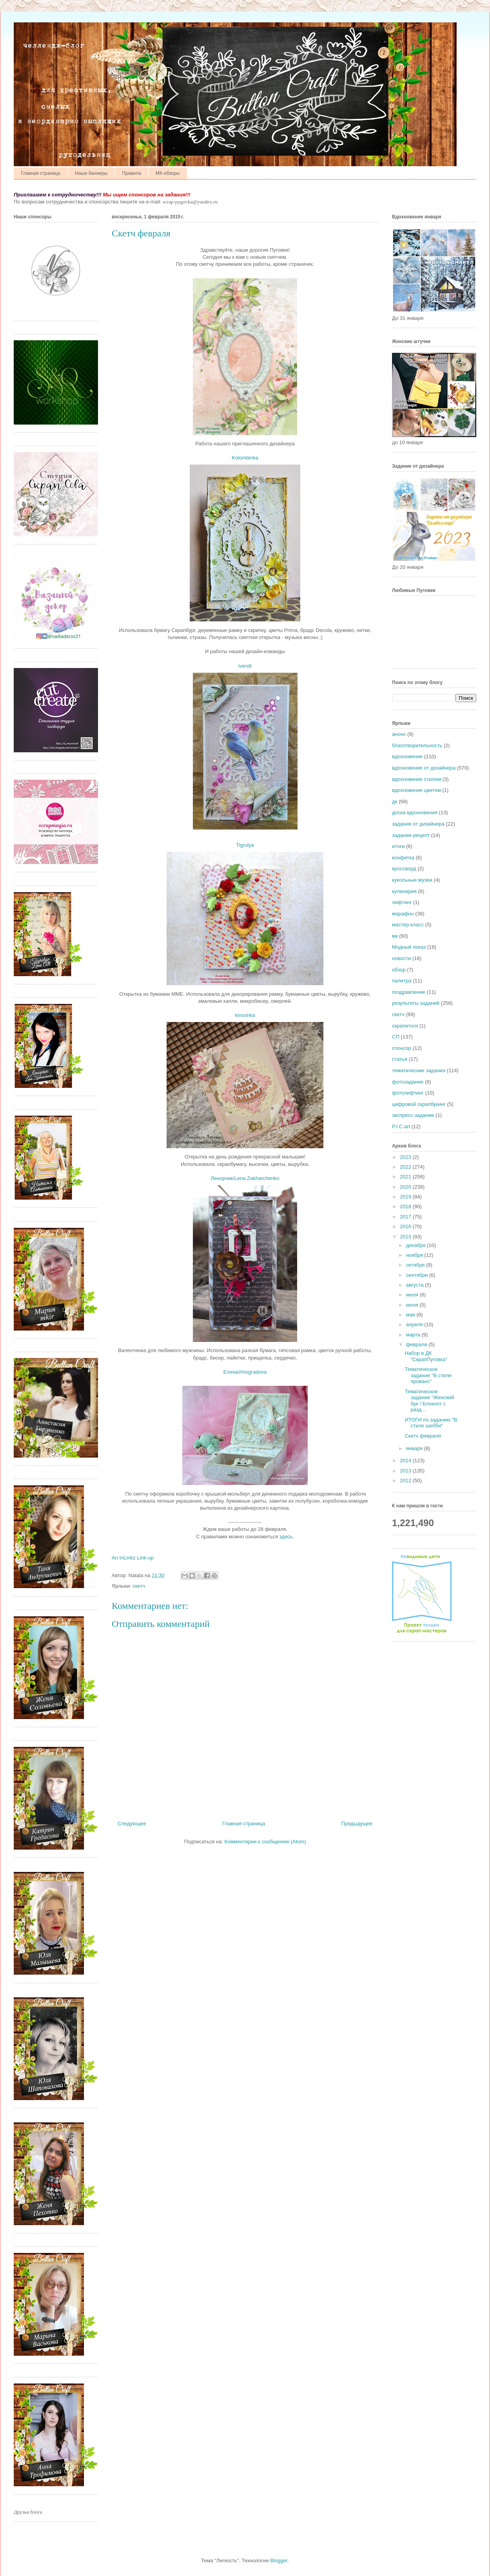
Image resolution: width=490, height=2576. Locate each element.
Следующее (132, 1823)
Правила (131, 173)
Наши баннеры (91, 173)
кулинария (404, 891)
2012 (406, 1480)
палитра (402, 981)
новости (401, 958)
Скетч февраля (423, 1436)
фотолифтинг (408, 1093)
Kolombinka (245, 458)
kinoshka (245, 1015)
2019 (406, 1197)
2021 (406, 1177)
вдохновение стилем (416, 779)
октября (416, 1265)
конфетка (403, 857)
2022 (406, 1167)
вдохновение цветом (416, 790)
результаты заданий (415, 1003)
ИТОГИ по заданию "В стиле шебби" (431, 1423)
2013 (406, 1471)
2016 (406, 1226)
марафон (403, 914)
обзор (399, 970)
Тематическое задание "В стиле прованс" (428, 1375)
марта (414, 1335)
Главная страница (40, 173)
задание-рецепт (411, 835)
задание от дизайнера (418, 824)
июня (413, 1305)
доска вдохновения (414, 812)
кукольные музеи (412, 880)
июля (413, 1295)
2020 (406, 1187)
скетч (138, 1586)
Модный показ (409, 947)
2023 (406, 1157)
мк (395, 936)
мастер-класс (408, 925)
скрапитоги (405, 1026)
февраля (417, 1344)
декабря (416, 1245)
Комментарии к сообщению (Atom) (265, 1841)
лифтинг (402, 902)
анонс (399, 734)
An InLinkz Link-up (133, 1558)
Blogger (278, 2560)
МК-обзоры (168, 173)
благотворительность (417, 745)
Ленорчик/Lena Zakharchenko (245, 1178)
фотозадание (407, 1082)
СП (395, 1037)
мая (411, 1315)
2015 (406, 1237)
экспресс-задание (413, 1115)
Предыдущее (356, 1823)
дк (394, 801)
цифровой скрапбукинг (419, 1104)
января (415, 1448)
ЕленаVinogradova (245, 1372)
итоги (398, 846)
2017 (406, 1217)
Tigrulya (245, 845)
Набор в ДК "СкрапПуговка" (426, 1356)
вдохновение (407, 756)
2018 (406, 1206)
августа (415, 1285)
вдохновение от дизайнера (424, 768)
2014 (406, 1460)
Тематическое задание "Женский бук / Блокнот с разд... (429, 1401)
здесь (286, 1536)
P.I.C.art (401, 1126)
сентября (417, 1275)
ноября (415, 1255)
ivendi (245, 666)
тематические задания (418, 1070)
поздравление (408, 992)
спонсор (401, 1048)
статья (399, 1059)
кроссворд (404, 868)
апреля (415, 1324)
